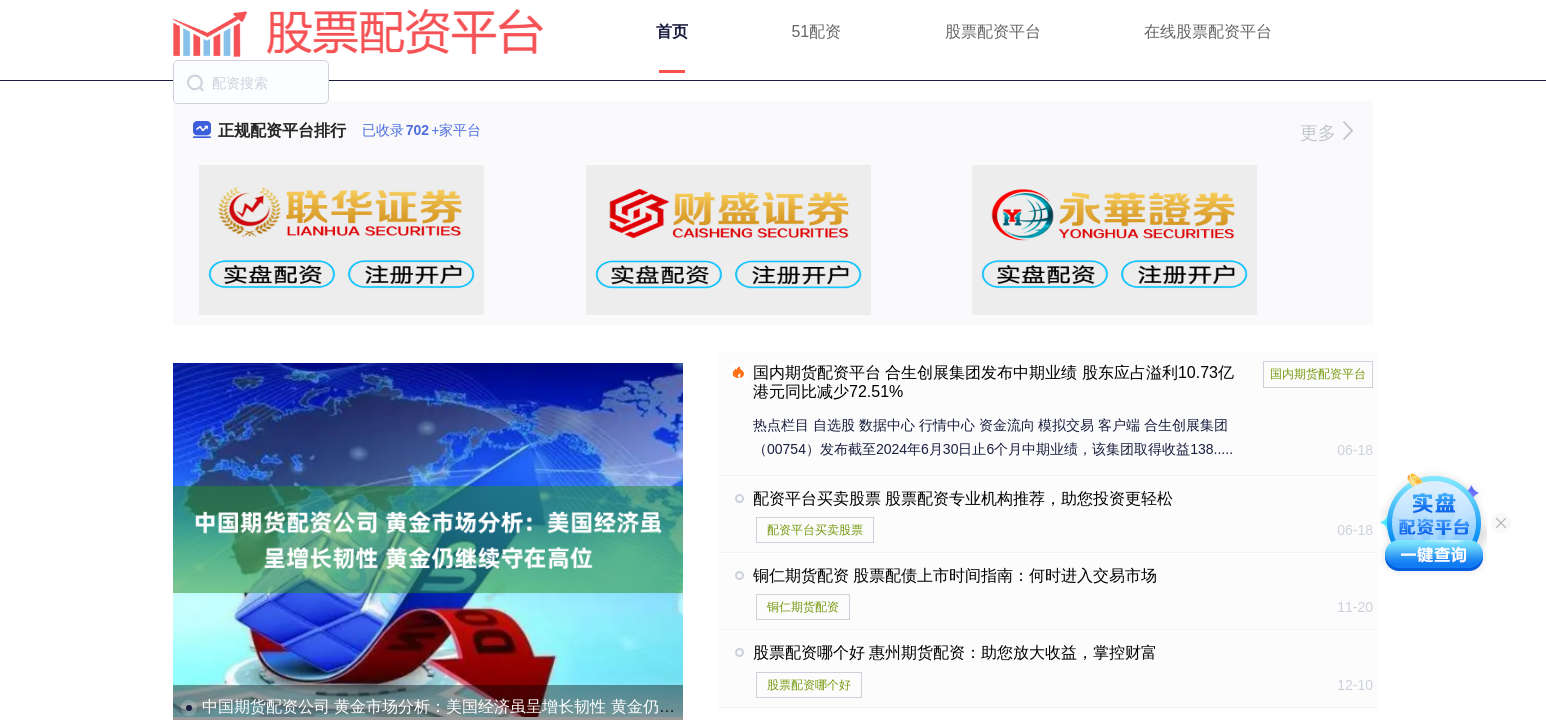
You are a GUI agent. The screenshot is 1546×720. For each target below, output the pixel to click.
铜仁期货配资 (803, 607)
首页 (672, 31)
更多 (1326, 133)
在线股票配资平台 (1208, 31)
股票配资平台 (993, 31)
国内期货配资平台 (1318, 374)
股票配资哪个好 (809, 685)
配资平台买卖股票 (815, 530)
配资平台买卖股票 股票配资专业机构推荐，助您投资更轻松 (963, 498)
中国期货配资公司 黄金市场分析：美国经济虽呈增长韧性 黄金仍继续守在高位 (478, 706)
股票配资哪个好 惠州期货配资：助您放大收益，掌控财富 (955, 652)
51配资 (816, 31)
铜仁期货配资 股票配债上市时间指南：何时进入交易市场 (955, 575)
